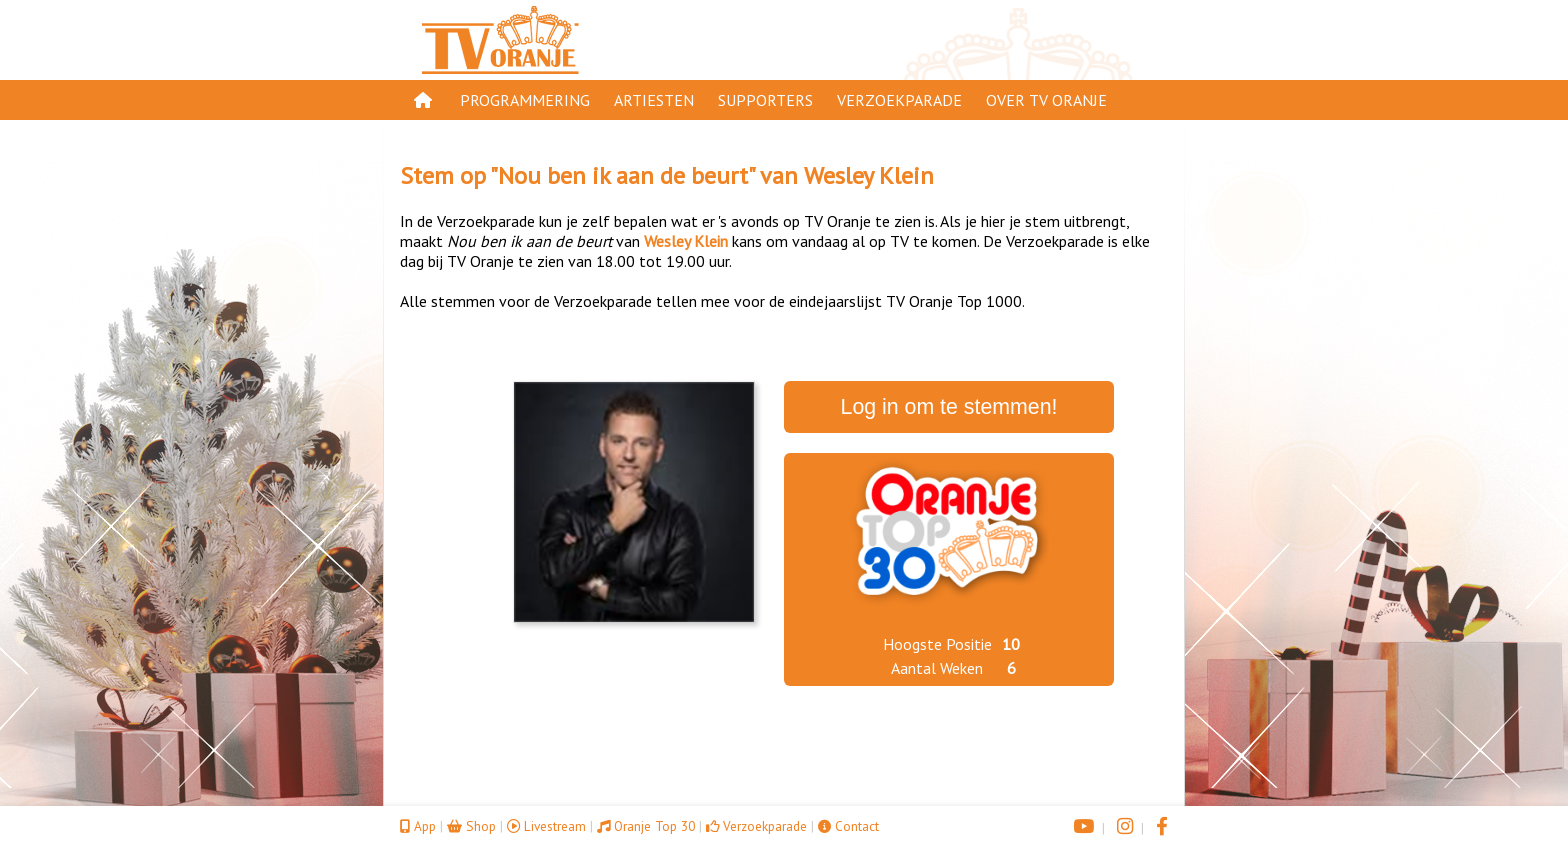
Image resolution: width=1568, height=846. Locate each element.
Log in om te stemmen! (949, 407)
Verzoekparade (899, 100)
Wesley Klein (869, 175)
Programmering (525, 100)
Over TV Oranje (1046, 100)
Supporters (765, 100)
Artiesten (654, 100)
